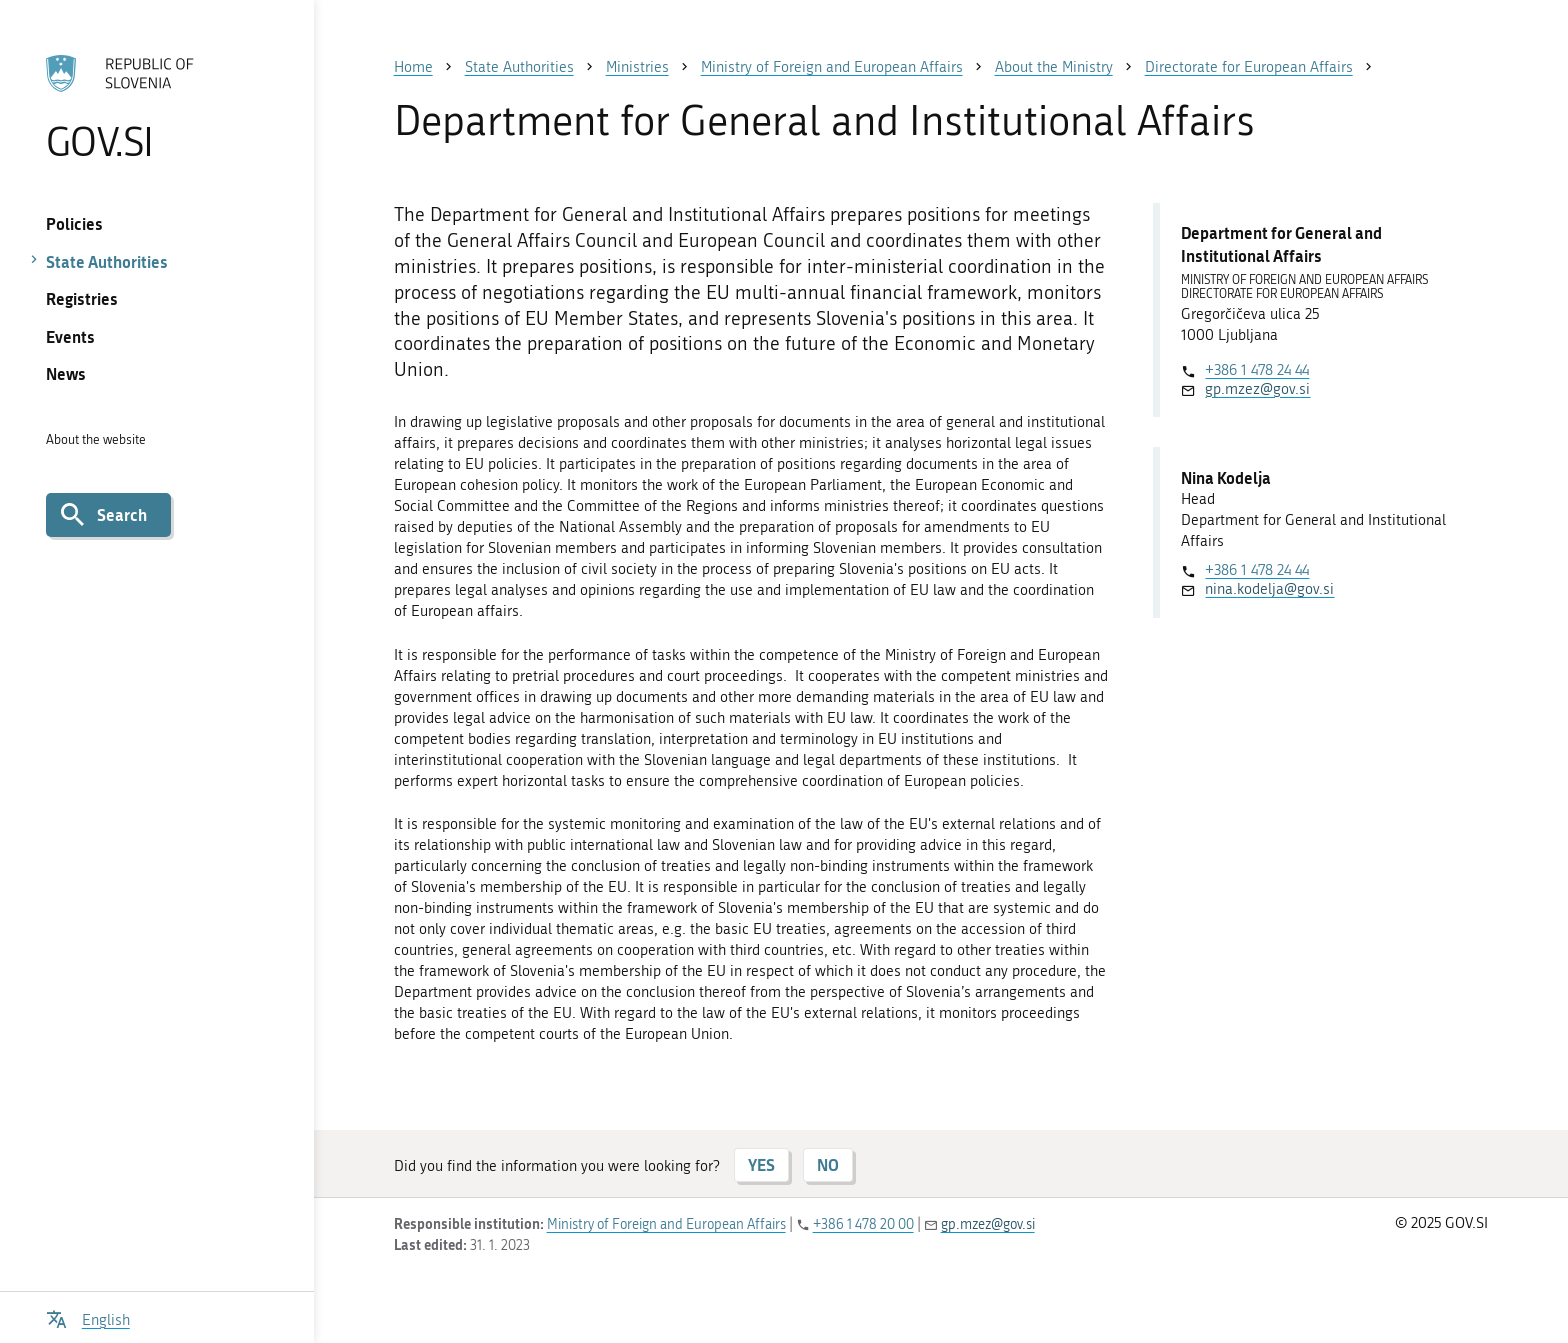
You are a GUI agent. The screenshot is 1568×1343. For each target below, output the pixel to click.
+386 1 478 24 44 (1257, 370)
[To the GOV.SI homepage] (156, 107)
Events (70, 336)
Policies (74, 223)
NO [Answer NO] (828, 1164)
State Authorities (107, 261)
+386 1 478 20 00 (863, 1224)
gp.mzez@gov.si (1257, 389)
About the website (96, 439)
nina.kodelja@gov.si (1269, 589)
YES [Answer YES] (761, 1164)
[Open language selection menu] (88, 1317)
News (66, 373)
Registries (82, 298)
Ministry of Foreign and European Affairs (666, 1224)
